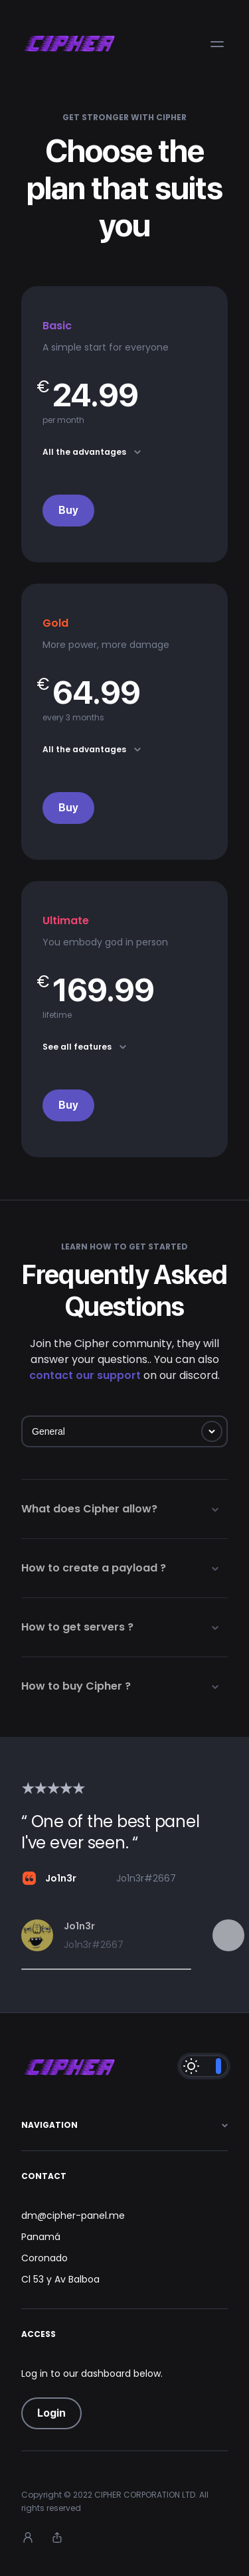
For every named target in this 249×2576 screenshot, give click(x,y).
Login (51, 2413)
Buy (68, 510)
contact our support (85, 1375)
